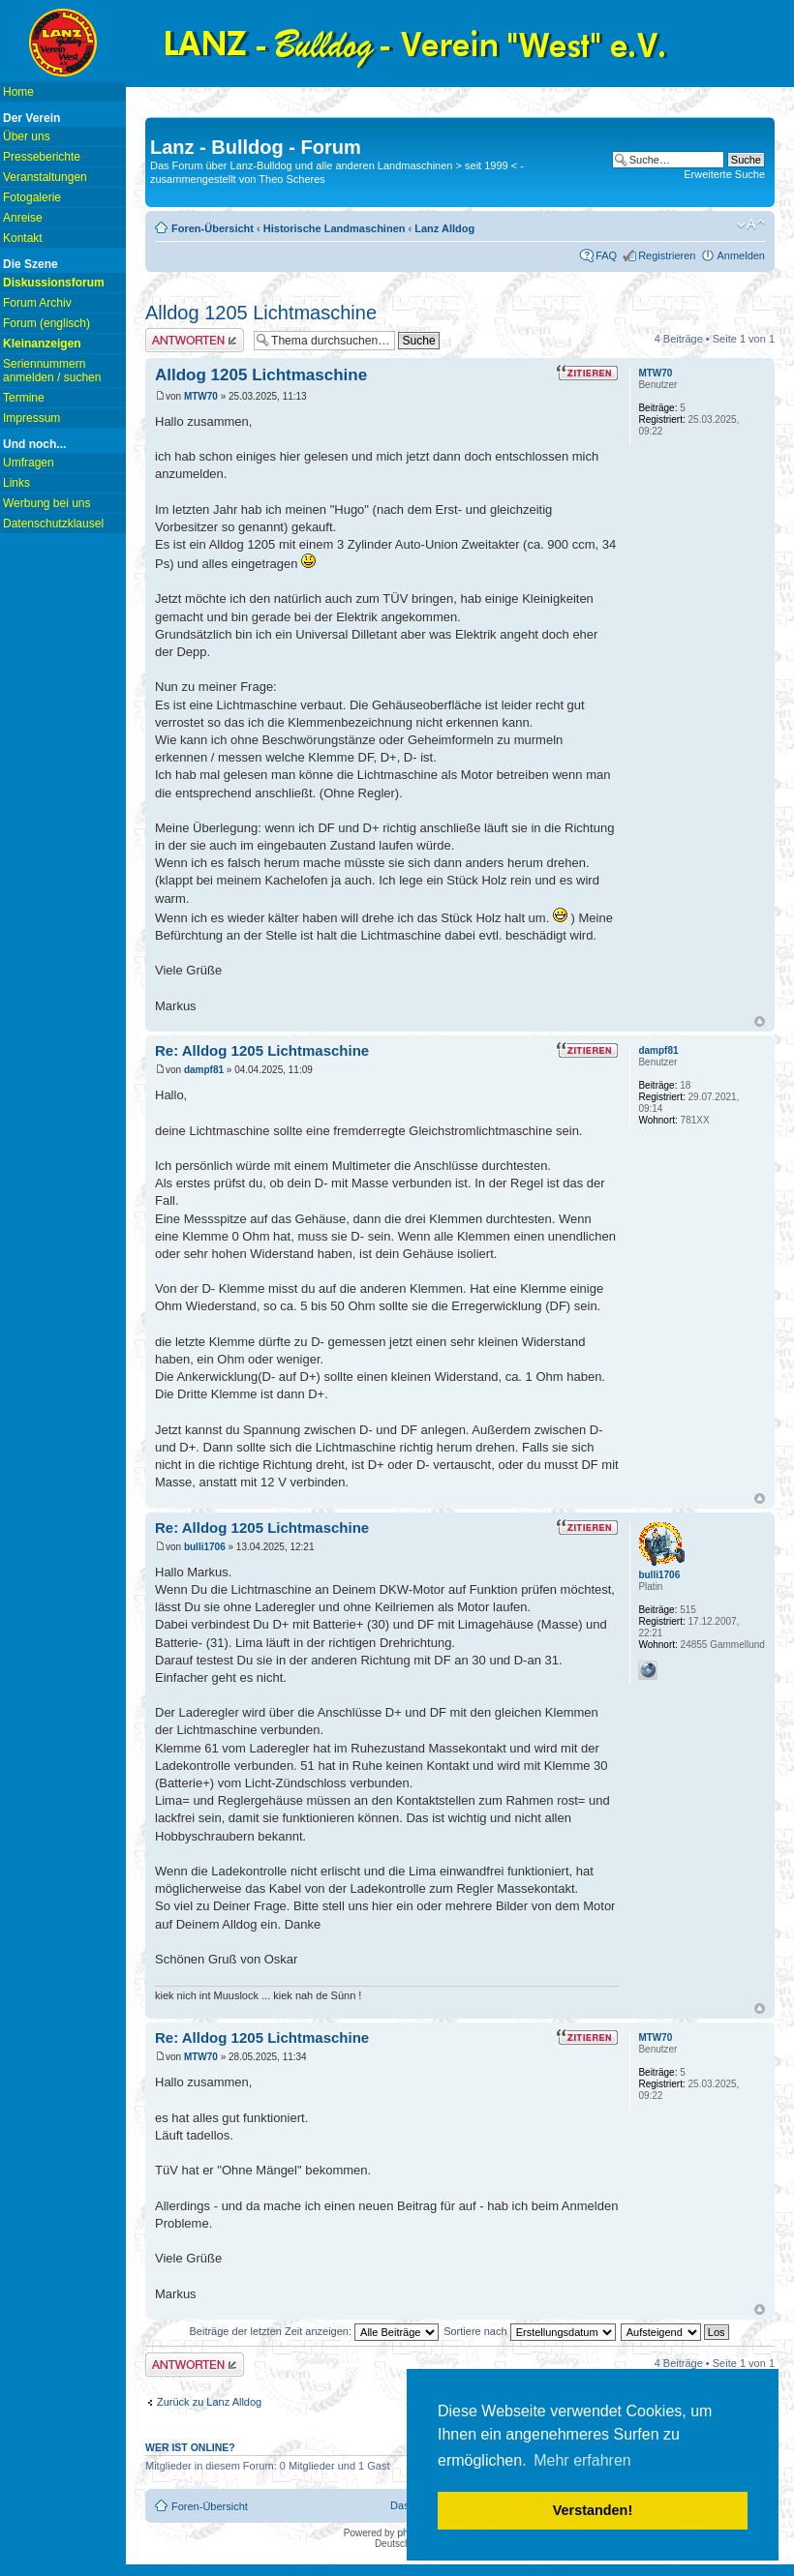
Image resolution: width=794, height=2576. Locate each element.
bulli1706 (205, 1547)
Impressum (31, 418)
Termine (24, 397)
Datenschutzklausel (53, 523)
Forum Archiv (37, 303)
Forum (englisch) (46, 323)
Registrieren (666, 255)
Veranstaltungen (45, 177)
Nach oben (759, 1021)
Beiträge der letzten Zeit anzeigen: (314, 2331)
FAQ (606, 255)
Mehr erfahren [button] (582, 2460)
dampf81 (204, 1069)
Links (16, 483)
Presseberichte (41, 157)
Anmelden (741, 255)
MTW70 (201, 396)
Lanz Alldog (444, 228)
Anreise (23, 218)
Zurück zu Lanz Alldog (209, 2402)
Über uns (26, 136)
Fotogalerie (32, 197)
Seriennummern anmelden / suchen (52, 370)
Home (18, 92)
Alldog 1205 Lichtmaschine (261, 312)
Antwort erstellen (194, 340)
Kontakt (23, 238)
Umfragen (28, 462)
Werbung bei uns (47, 503)
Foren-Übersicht (212, 228)
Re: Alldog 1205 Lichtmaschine (262, 1050)
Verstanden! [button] (592, 2510)
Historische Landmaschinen (334, 228)
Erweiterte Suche (724, 174)
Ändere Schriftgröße (751, 224)
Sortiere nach (529, 2331)
